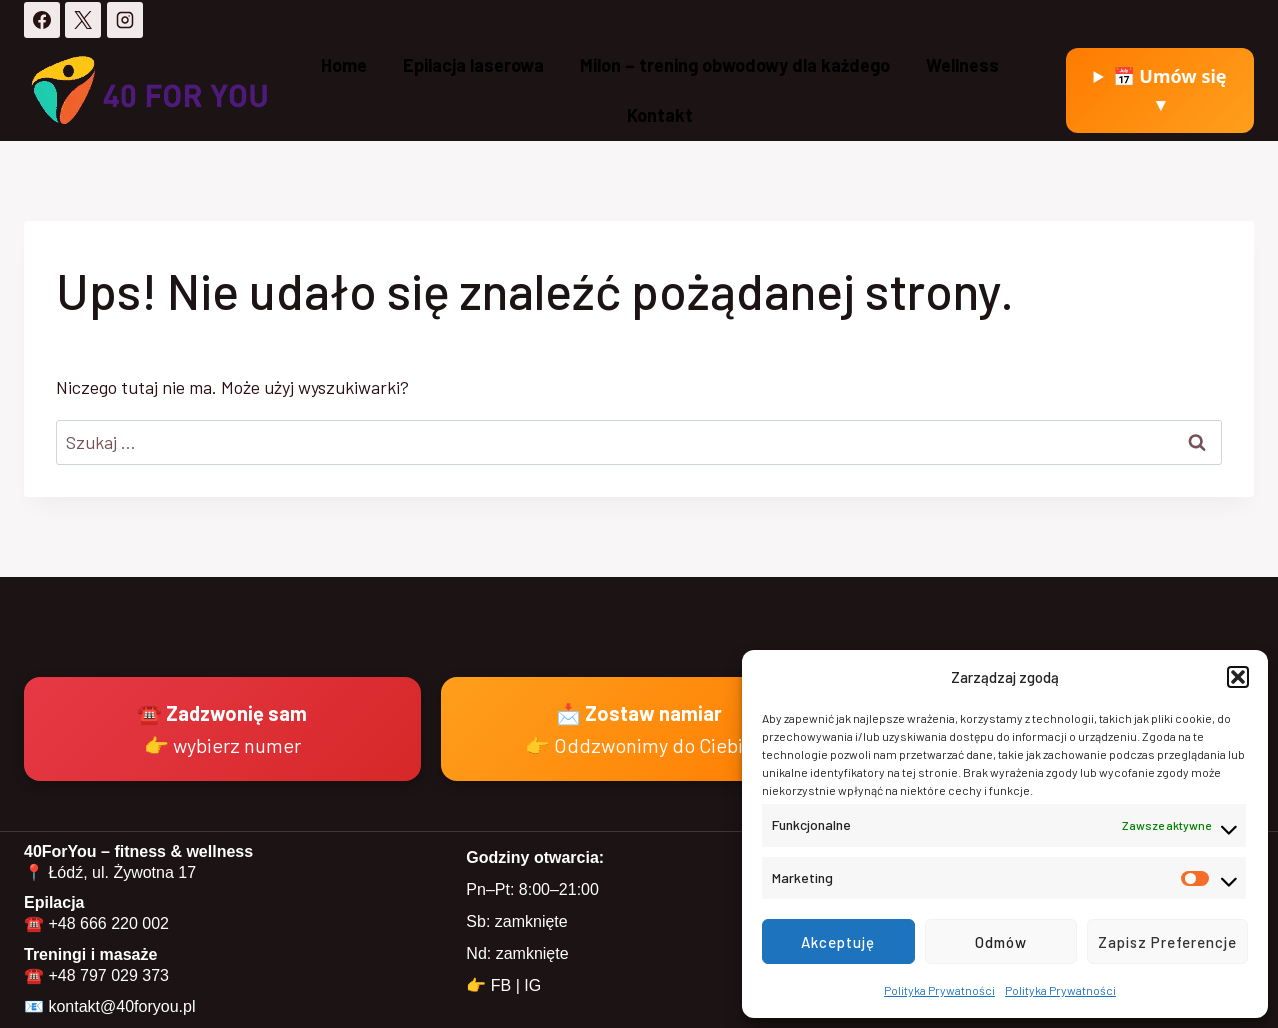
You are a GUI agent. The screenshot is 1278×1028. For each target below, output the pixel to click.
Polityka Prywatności (939, 990)
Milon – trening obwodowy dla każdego (735, 65)
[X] (83, 20)
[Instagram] (125, 20)
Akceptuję (838, 942)
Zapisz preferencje (1167, 942)
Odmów (1001, 942)
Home (344, 65)
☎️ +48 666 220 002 (96, 923)
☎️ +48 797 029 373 (96, 975)
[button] (1238, 677)
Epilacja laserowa (473, 65)
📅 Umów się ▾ (1170, 90)
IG (532, 985)
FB (501, 985)
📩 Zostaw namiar (639, 729)
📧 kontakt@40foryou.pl (109, 1006)
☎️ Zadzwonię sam (222, 729)
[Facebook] (42, 20)
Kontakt (660, 115)
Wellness (962, 65)
